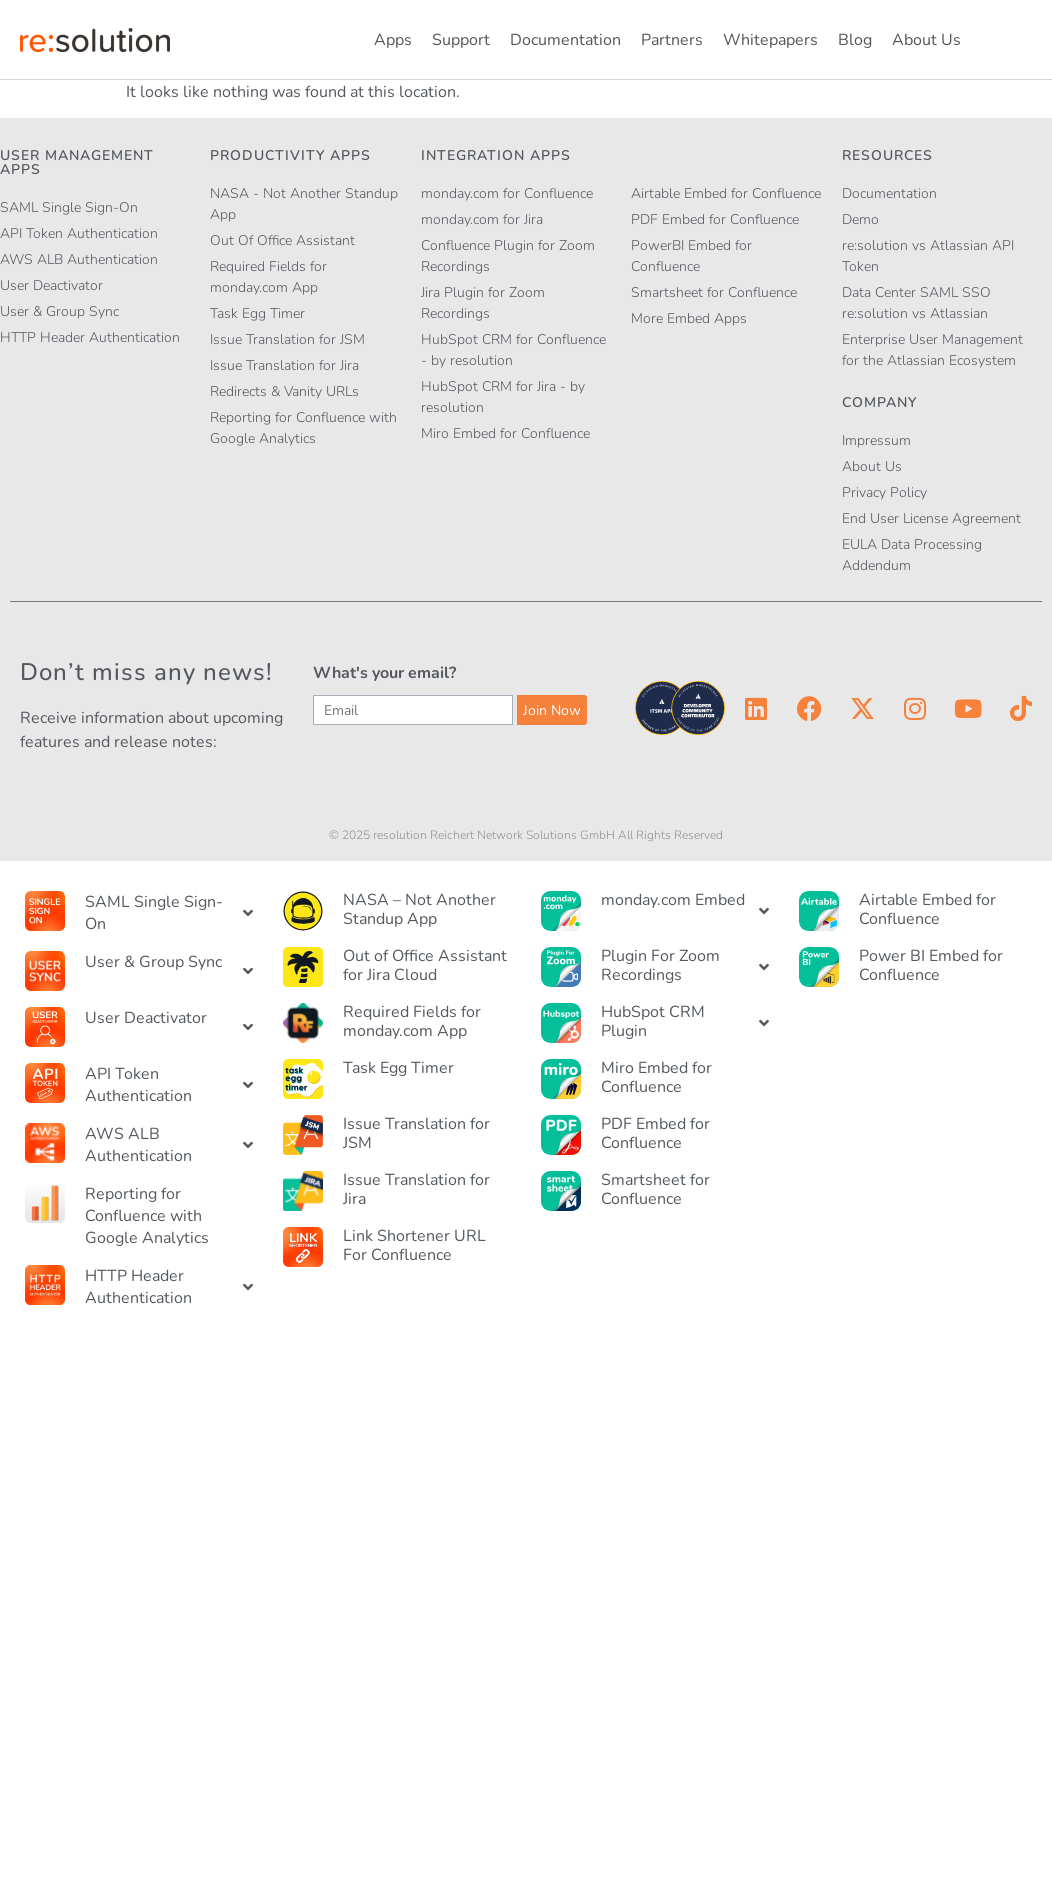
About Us (926, 40)
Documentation (565, 40)
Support (461, 40)
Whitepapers (770, 40)
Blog (855, 40)
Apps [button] (393, 40)
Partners (672, 40)
